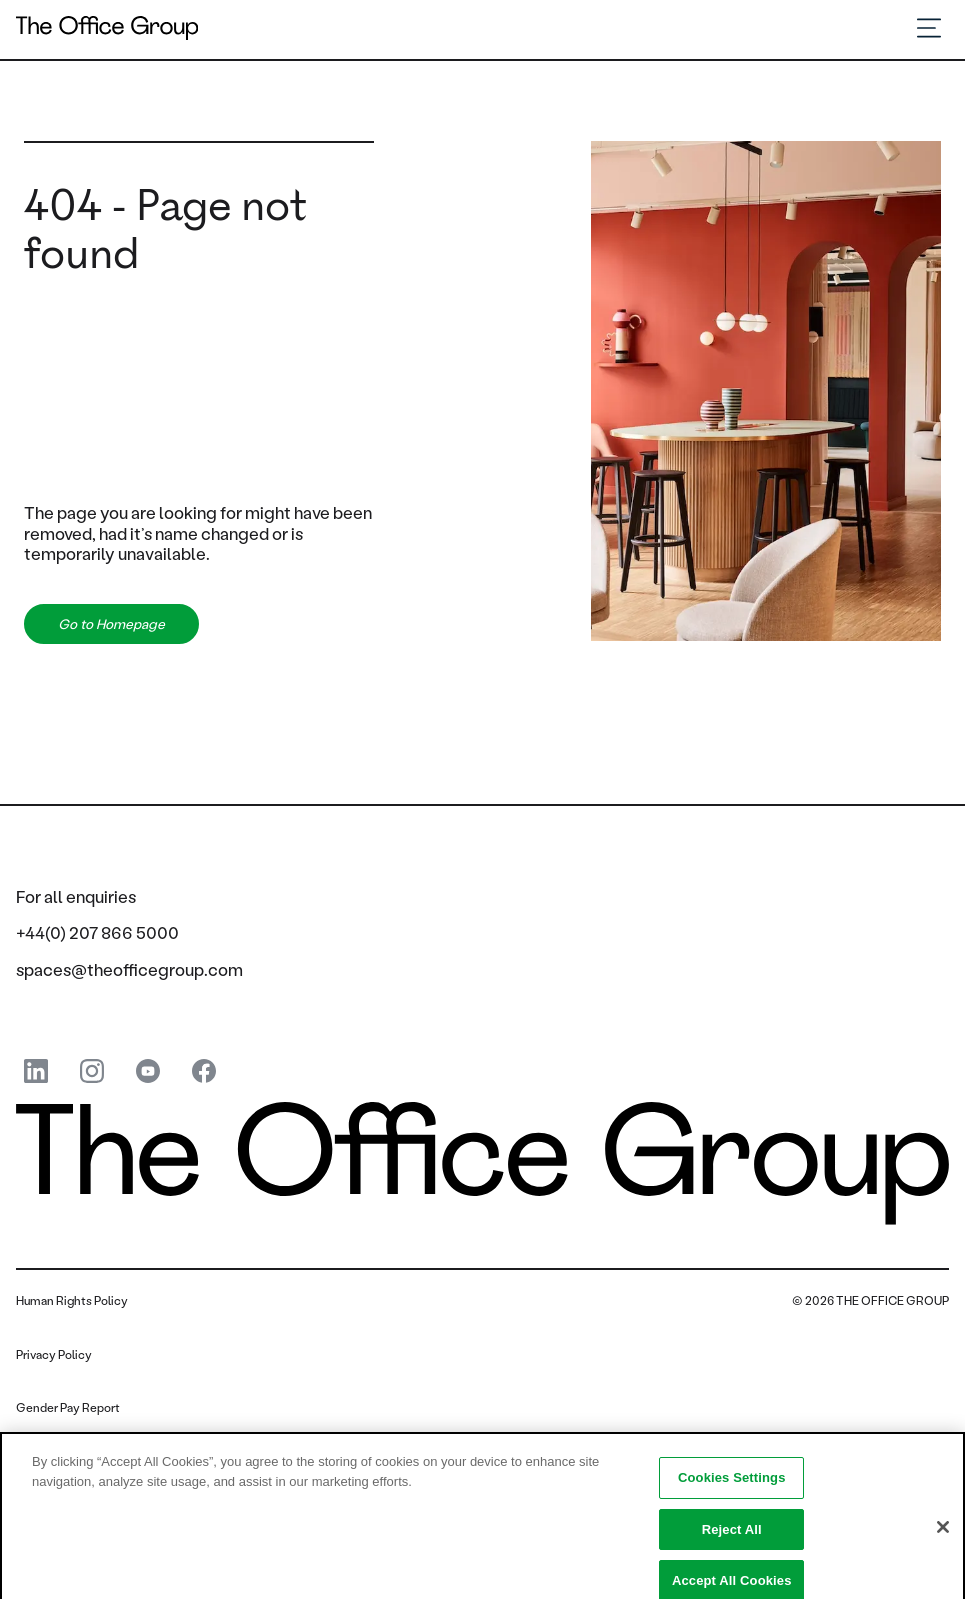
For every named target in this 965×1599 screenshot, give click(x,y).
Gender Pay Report (68, 1407)
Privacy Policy (54, 1354)
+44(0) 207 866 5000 (97, 932)
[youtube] (148, 1072)
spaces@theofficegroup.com (129, 969)
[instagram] (92, 1072)
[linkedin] (36, 1072)
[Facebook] (204, 1072)
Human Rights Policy (72, 1300)
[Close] (943, 1535)
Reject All (732, 1537)
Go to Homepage (111, 624)
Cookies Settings (732, 1485)
